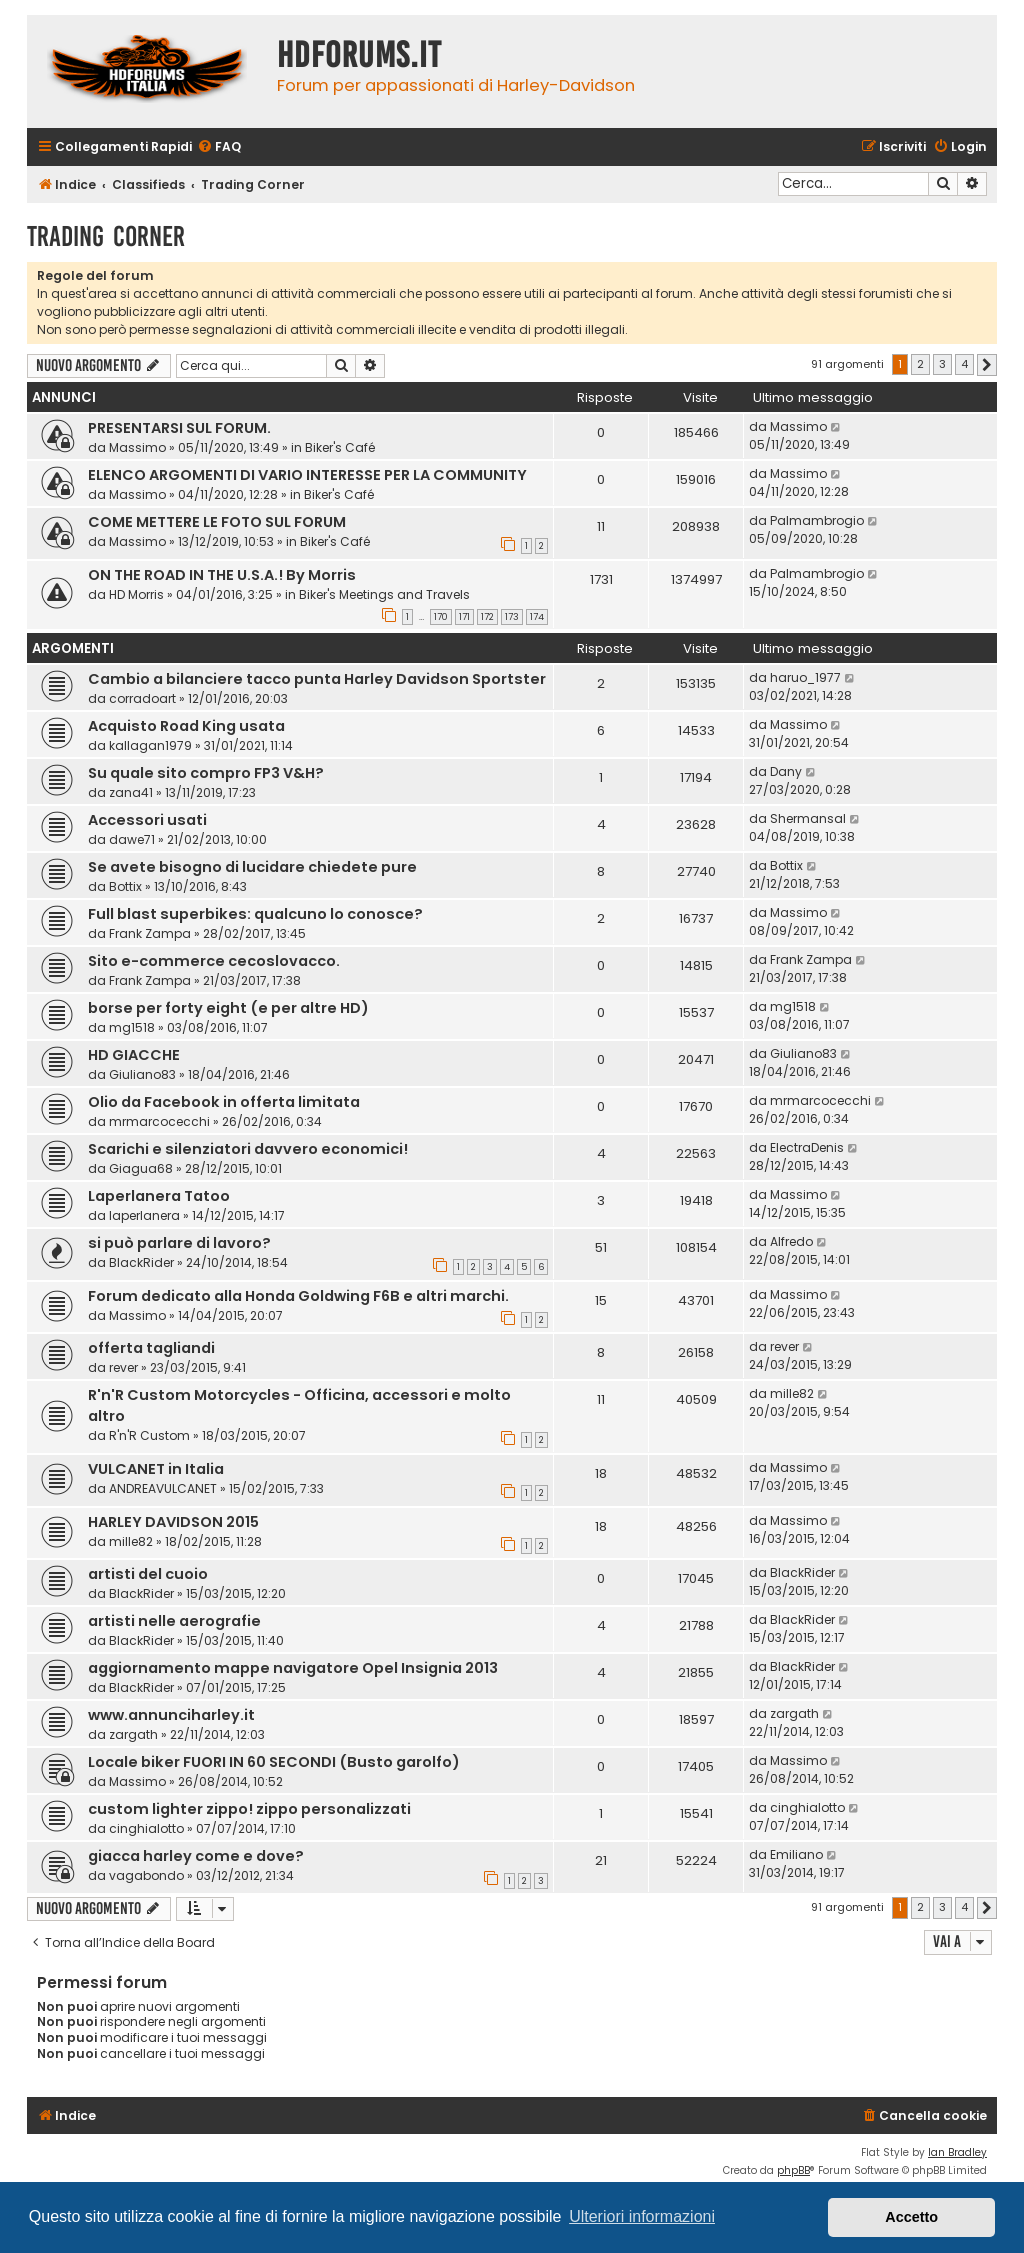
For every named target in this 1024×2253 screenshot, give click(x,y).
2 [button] (920, 364)
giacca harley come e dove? (196, 1856)
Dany (786, 771)
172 (487, 617)
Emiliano (796, 1854)
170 (441, 617)
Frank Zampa (150, 933)
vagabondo (146, 1875)
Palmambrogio (817, 520)
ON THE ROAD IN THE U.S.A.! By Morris (222, 575)
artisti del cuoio (148, 1574)
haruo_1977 (805, 677)
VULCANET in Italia (156, 1469)
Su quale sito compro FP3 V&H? (206, 773)
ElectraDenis (807, 1147)
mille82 (792, 1393)
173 (512, 617)
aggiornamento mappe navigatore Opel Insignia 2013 (293, 1668)
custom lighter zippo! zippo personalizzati (249, 1809)
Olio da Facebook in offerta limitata (224, 1102)
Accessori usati (147, 820)
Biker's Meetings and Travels (384, 594)
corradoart (142, 698)
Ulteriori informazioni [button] (642, 2216)
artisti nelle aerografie (174, 1621)
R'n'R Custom (149, 1435)
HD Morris (136, 594)
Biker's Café (340, 447)
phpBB (793, 2170)
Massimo (137, 447)
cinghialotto (146, 1828)
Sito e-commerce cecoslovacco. (214, 961)
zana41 (131, 792)
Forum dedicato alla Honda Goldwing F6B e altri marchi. (298, 1296)
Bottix (125, 886)
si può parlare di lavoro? (179, 1243)
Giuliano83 (142, 1074)
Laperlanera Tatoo (159, 1196)
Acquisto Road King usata (186, 726)
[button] (987, 365)
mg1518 (132, 1027)
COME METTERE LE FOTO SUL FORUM (217, 522)
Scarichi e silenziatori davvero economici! (248, 1149)
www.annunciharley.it (171, 1715)
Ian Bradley (957, 2152)
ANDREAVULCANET (163, 1488)
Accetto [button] (911, 2217)
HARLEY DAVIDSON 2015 (173, 1522)
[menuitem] (219, 147)
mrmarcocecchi (159, 1121)
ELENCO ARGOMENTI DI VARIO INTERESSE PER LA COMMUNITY (307, 475)
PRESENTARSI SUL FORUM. (179, 428)
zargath (133, 1734)
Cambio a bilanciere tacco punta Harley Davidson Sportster (317, 679)
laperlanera (144, 1215)
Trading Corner (106, 236)
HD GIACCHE (134, 1055)
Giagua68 (141, 1168)
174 (537, 617)
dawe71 (132, 839)
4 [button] (964, 364)
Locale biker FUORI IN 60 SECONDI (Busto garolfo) (274, 1762)
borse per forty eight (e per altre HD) (228, 1008)
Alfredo (791, 1241)
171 (464, 617)
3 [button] (942, 364)
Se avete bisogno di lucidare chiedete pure (252, 867)
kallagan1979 (150, 745)
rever (123, 1367)
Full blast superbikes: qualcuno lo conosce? (255, 914)
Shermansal (808, 818)
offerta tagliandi (151, 1348)
